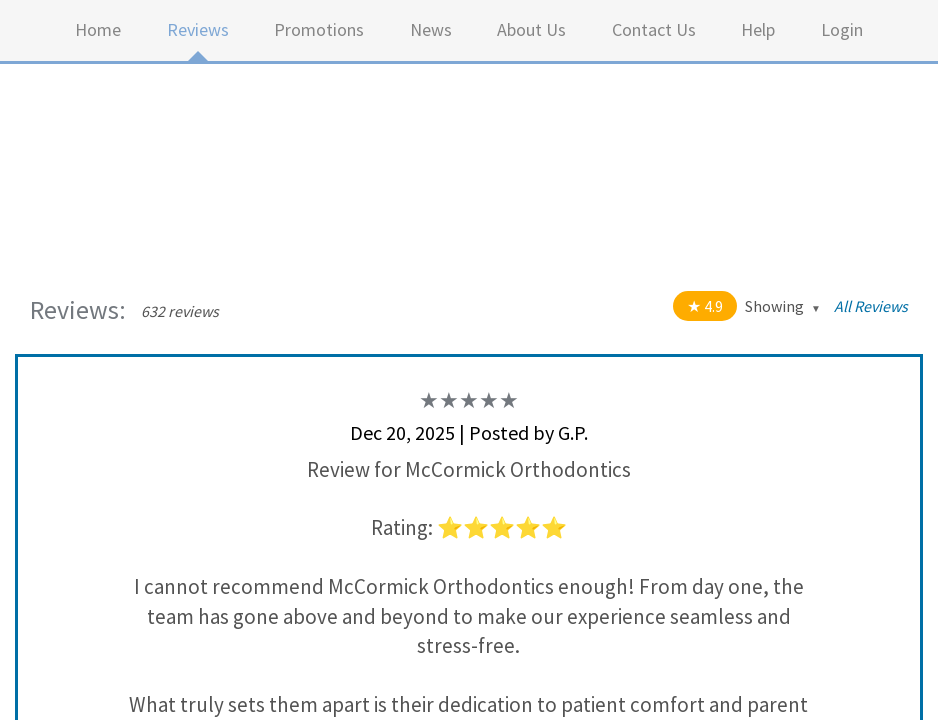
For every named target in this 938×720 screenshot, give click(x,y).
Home (98, 29)
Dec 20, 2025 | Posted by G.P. (469, 432)
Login (842, 29)
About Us (531, 29)
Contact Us (654, 29)
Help (758, 29)
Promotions (319, 29)
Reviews (198, 29)
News (431, 29)
